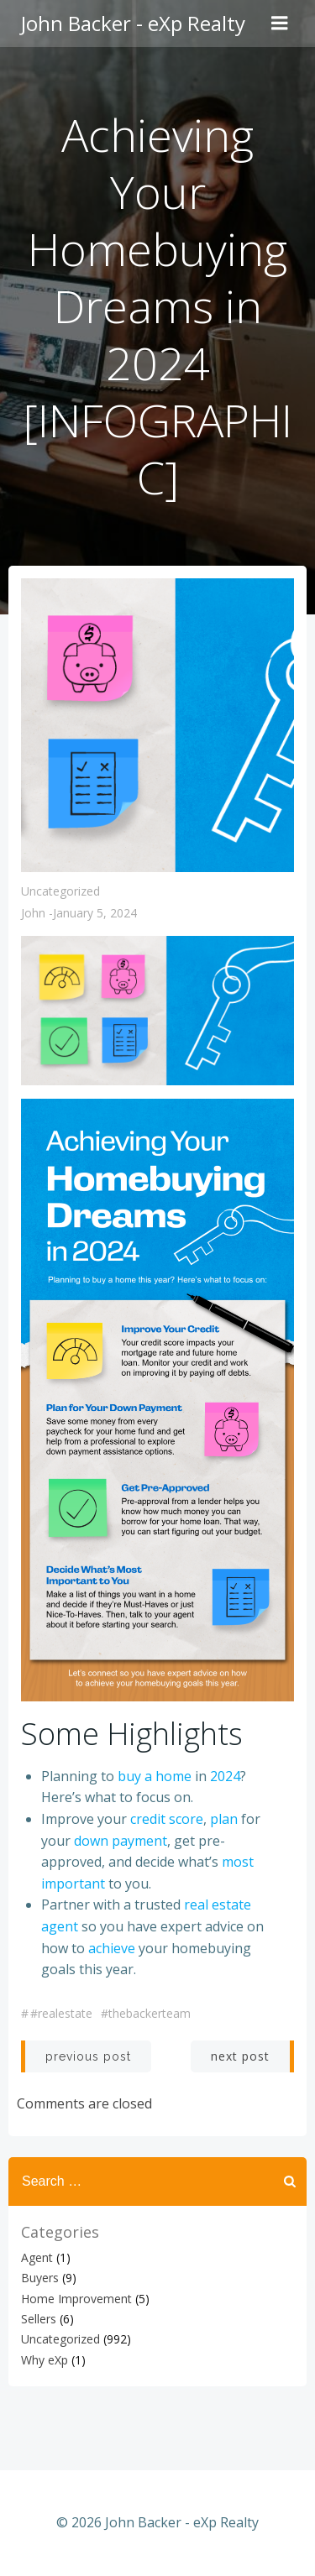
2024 (225, 1776)
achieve (111, 1948)
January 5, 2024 (95, 913)
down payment (120, 1840)
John (33, 913)
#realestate (61, 2013)
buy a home (155, 1776)
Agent (37, 2257)
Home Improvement (76, 2299)
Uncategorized (60, 891)
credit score (166, 1819)
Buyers (40, 2278)
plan (224, 1819)
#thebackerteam (146, 2013)
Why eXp (44, 2360)
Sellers (38, 2319)
